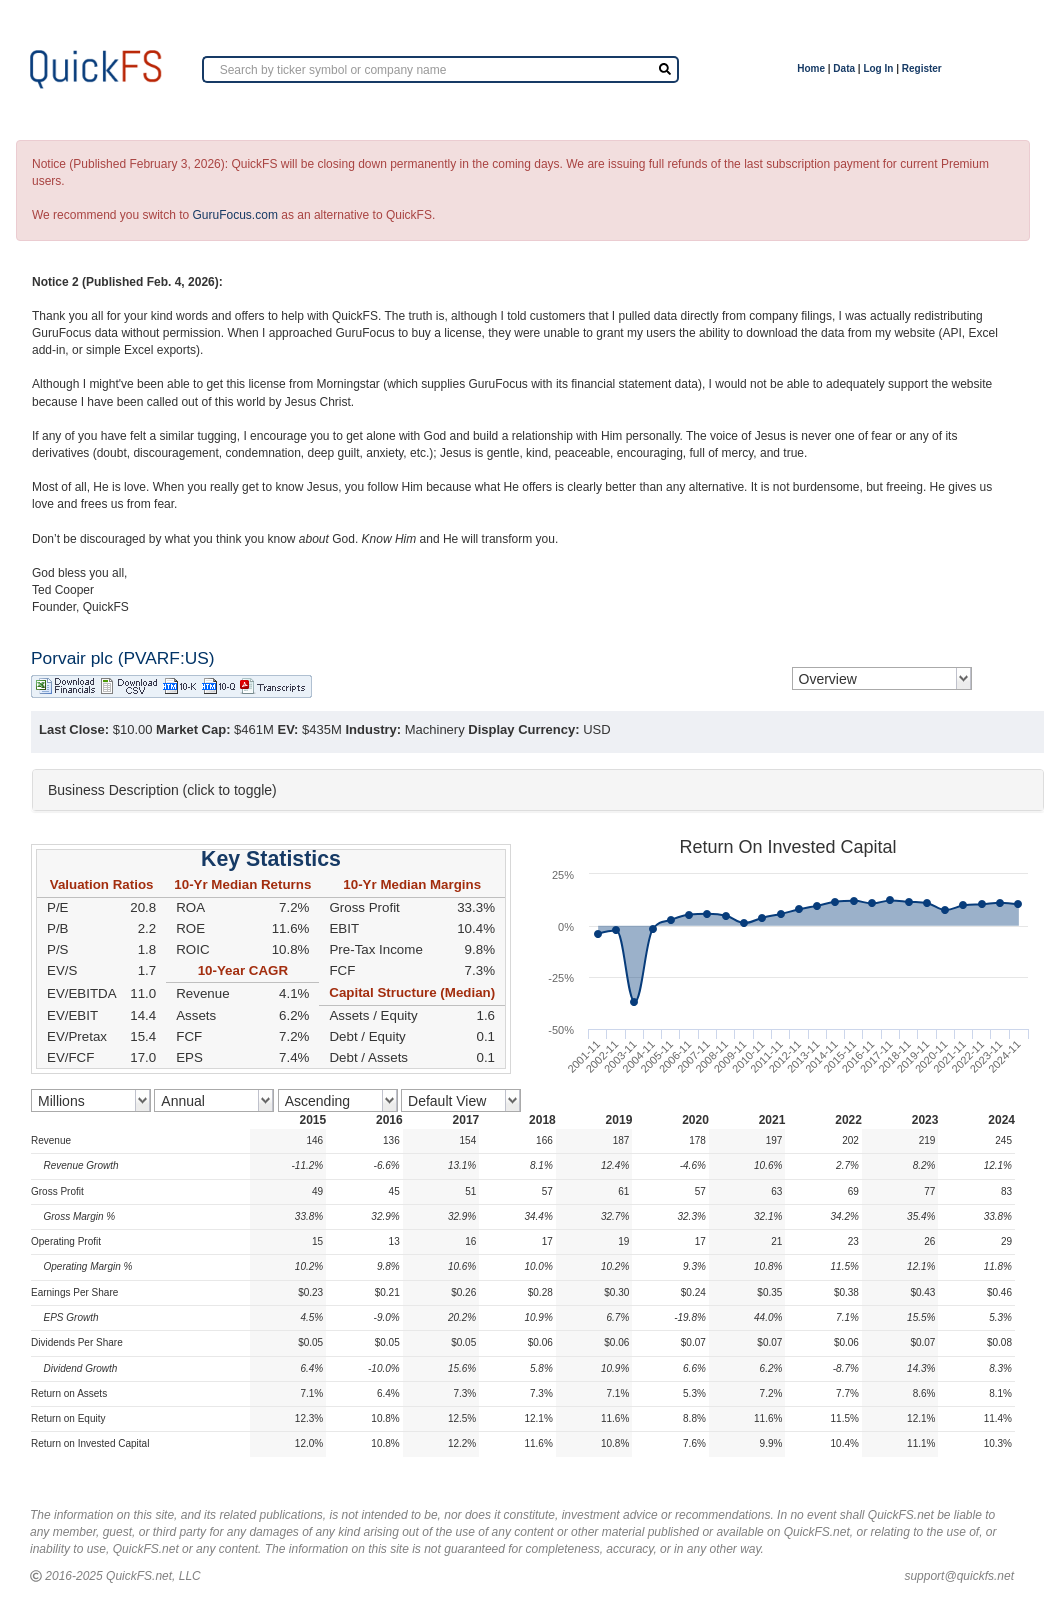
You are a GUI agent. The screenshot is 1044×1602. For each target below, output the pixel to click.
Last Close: (74, 729)
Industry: (373, 729)
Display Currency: (523, 729)
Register (922, 68)
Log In (878, 68)
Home (811, 68)
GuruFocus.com (235, 215)
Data (844, 68)
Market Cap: (193, 729)
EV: (288, 729)
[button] (538, 790)
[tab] (538, 790)
